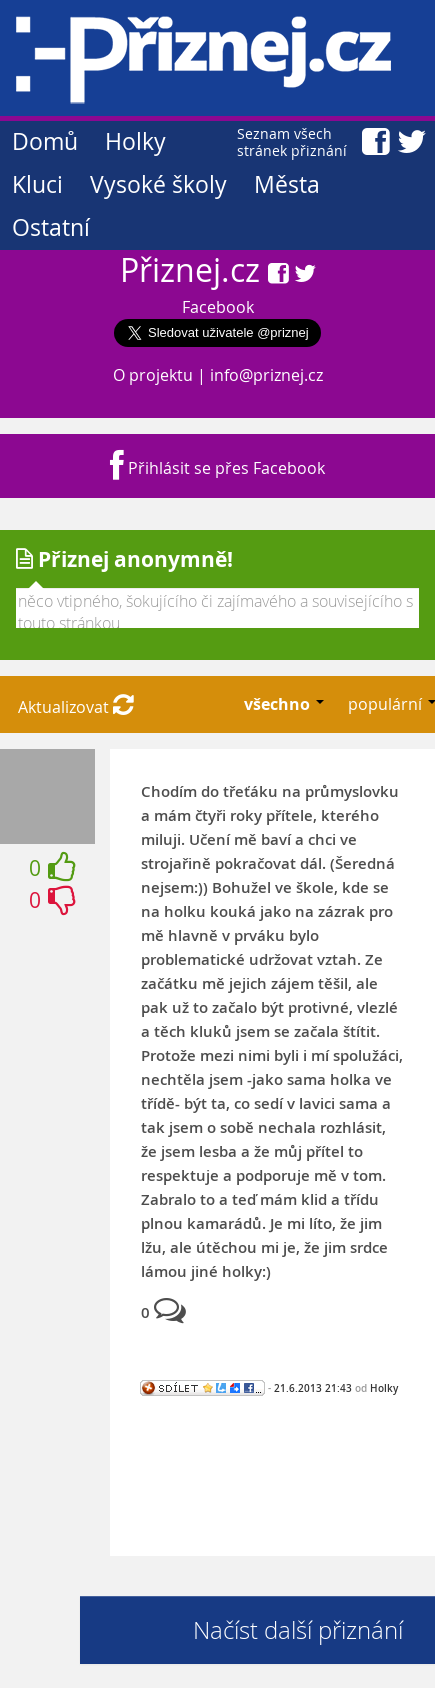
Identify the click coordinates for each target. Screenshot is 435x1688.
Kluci (37, 184)
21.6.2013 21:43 (313, 1388)
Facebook (218, 307)
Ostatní (51, 227)
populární (387, 704)
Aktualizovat (76, 707)
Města (287, 184)
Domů (45, 141)
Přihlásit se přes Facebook (217, 468)
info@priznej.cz (266, 375)
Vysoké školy (158, 184)
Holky (135, 141)
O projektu (153, 375)
